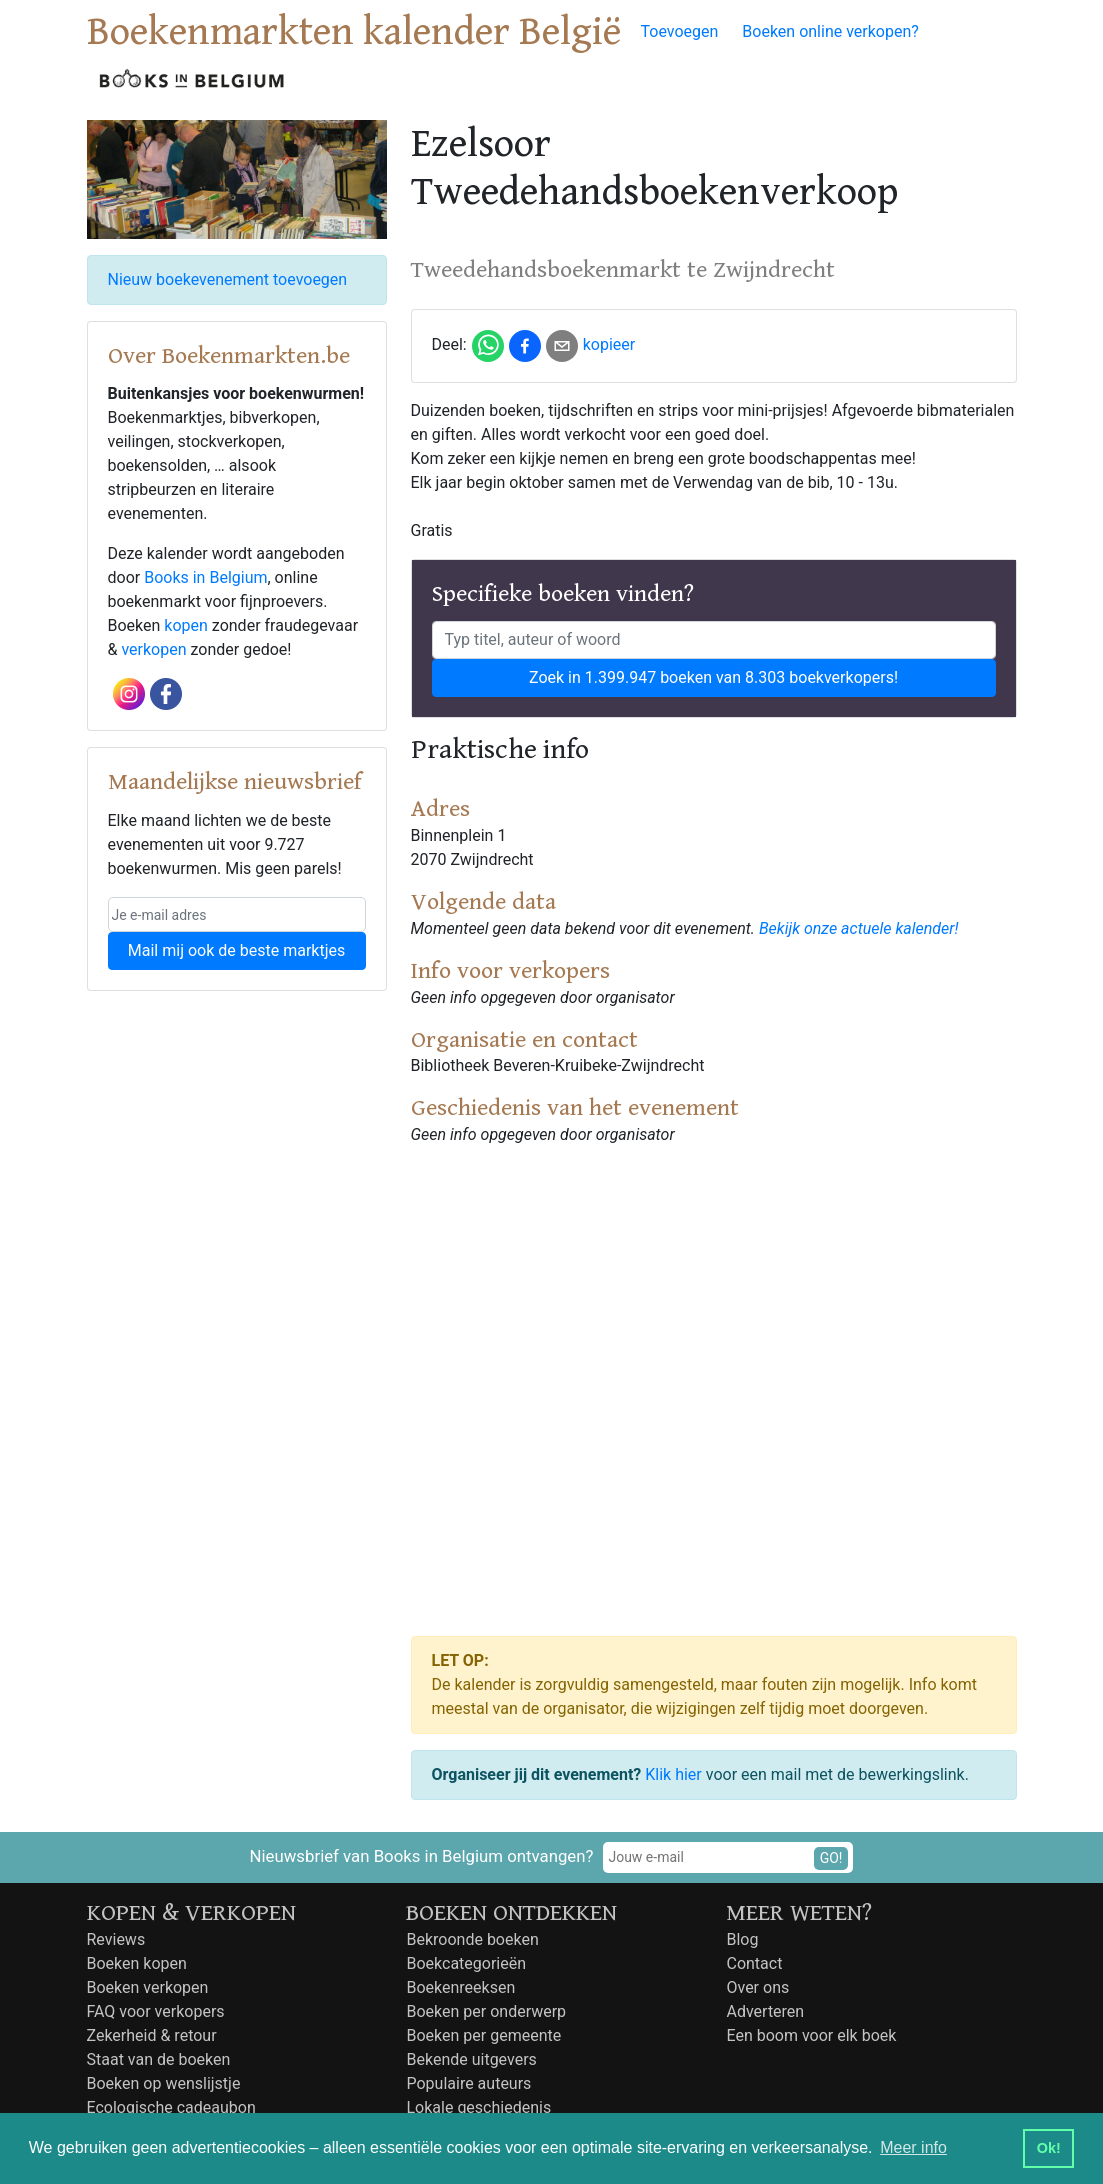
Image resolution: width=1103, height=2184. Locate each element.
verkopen (153, 649)
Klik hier (673, 1774)
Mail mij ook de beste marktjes (236, 950)
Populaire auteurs (468, 2083)
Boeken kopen (137, 1963)
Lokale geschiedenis (478, 2107)
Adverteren (765, 2011)
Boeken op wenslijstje (164, 2083)
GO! (831, 1858)
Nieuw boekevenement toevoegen (228, 279)
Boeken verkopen (148, 1987)
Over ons (757, 1987)
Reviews (116, 1939)
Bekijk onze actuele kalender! (859, 928)
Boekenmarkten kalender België (354, 32)
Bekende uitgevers (471, 2059)
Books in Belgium (205, 577)
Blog (742, 1939)
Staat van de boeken (159, 2059)
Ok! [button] (1049, 2148)
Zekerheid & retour (152, 2035)
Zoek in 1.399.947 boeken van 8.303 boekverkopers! (713, 677)
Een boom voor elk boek (811, 2035)
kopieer (609, 344)
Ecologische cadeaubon (171, 2107)
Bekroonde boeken (472, 1939)
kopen (186, 625)
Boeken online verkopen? (830, 31)
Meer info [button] (913, 2147)
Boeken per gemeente (483, 2035)
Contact (754, 1963)
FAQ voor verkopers (156, 2011)
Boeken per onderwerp (486, 2011)
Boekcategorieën (466, 1963)
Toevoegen (680, 31)
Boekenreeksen (460, 1987)
